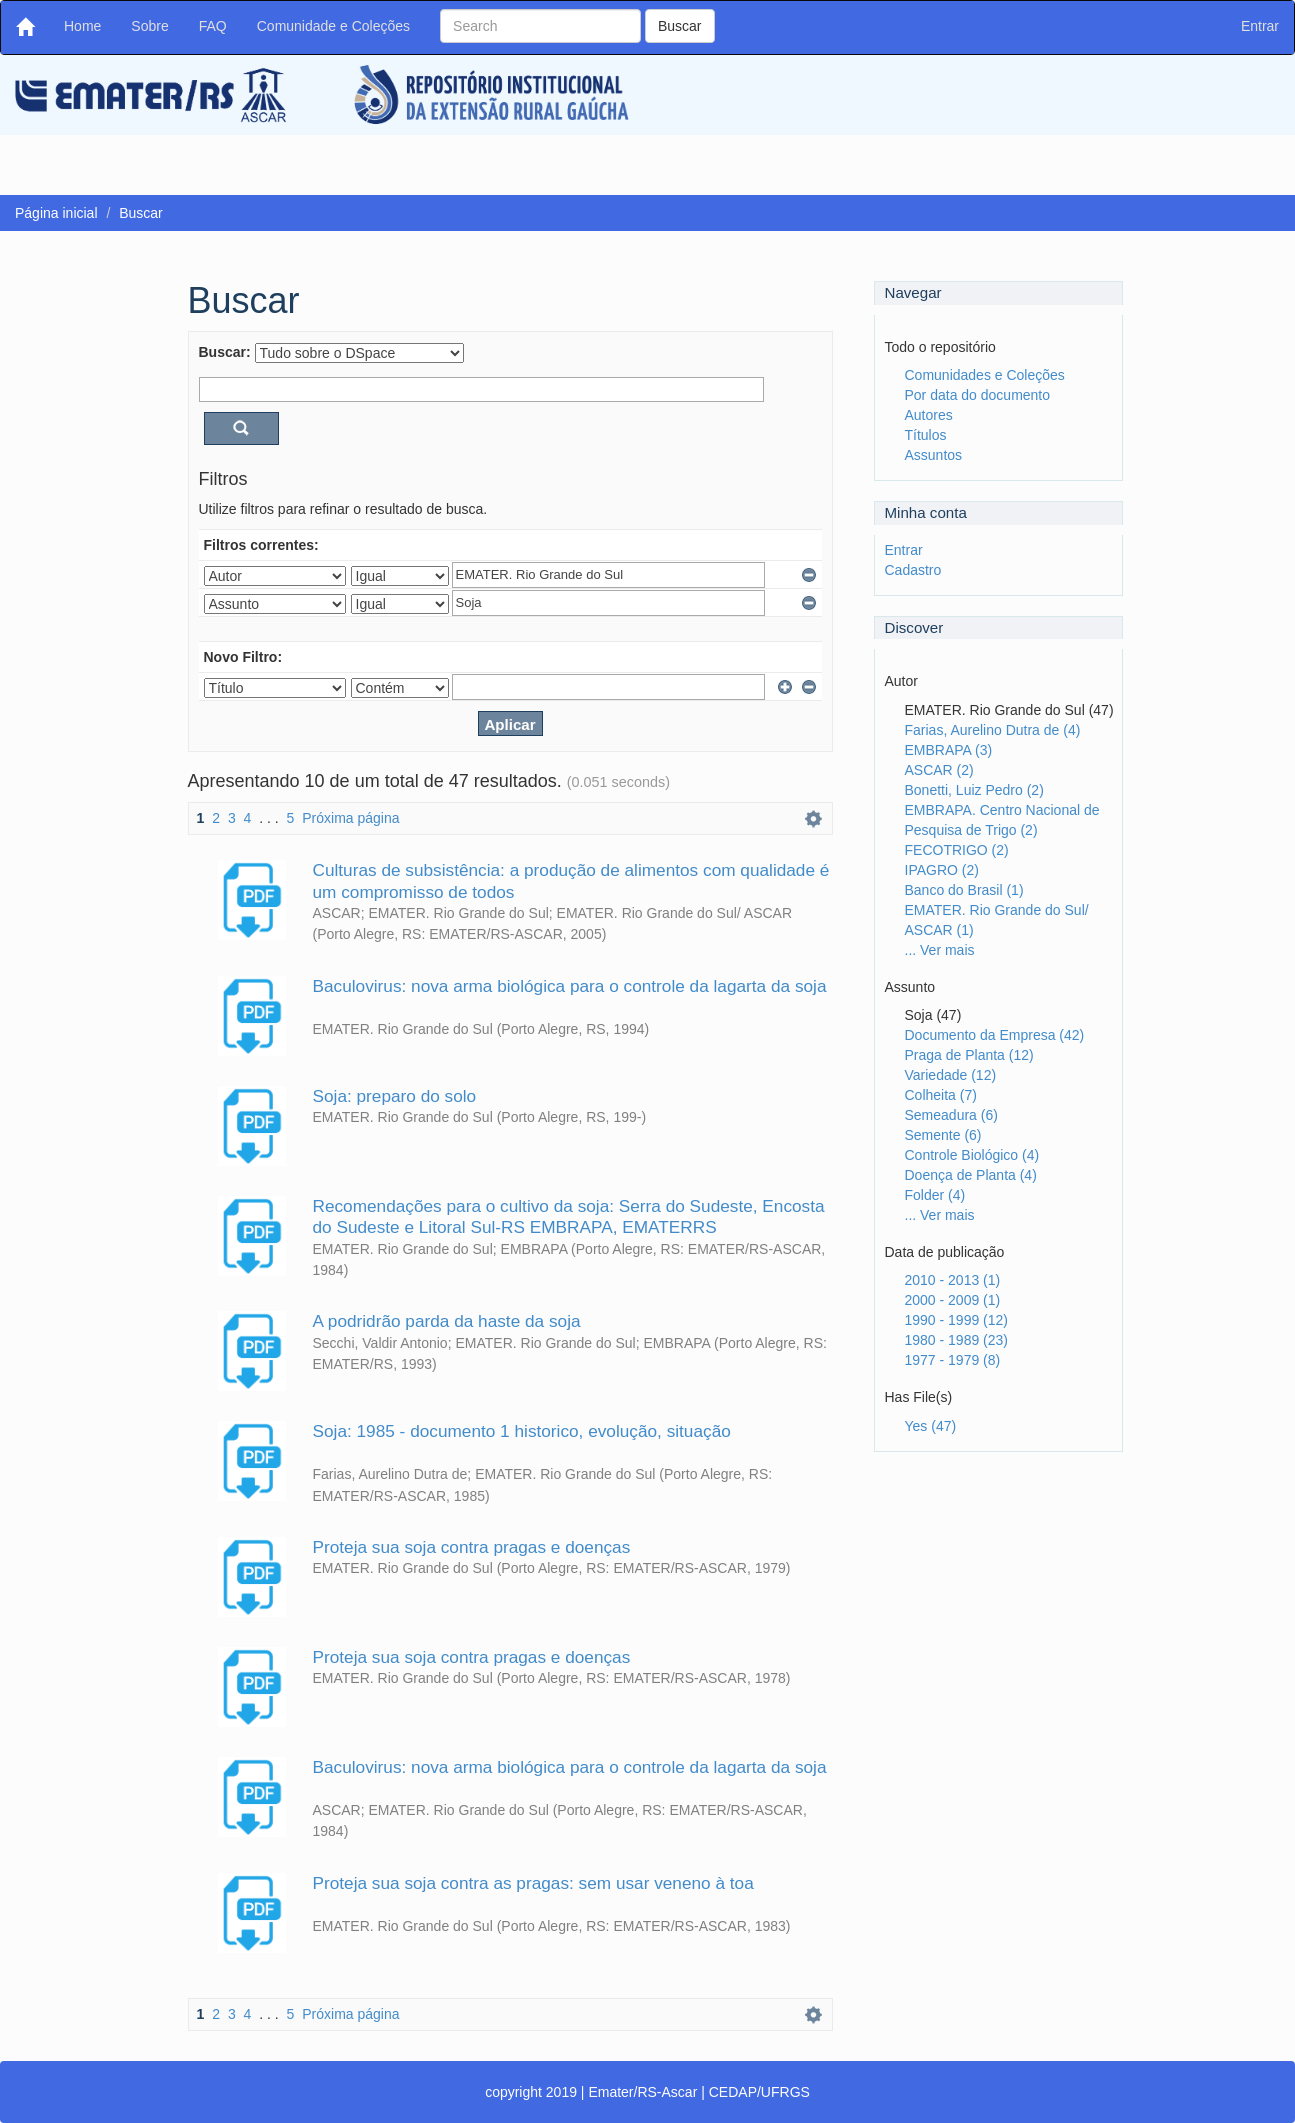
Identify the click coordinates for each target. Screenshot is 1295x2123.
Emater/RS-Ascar (642, 2092)
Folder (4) (935, 1195)
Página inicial (56, 213)
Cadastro (913, 570)
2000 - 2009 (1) (953, 1300)
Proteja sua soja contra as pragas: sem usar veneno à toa (533, 1883)
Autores (929, 415)
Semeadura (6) (951, 1115)
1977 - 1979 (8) (953, 1360)
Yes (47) (931, 1426)
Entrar (904, 550)
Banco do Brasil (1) (964, 890)
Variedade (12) (951, 1075)
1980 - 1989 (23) (957, 1340)
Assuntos (934, 455)
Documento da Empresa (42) (995, 1035)
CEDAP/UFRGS (759, 2092)
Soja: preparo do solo (395, 1096)
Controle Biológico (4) (972, 1155)
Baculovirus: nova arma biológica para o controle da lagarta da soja (570, 986)
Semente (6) (943, 1135)
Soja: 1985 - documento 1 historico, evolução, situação (522, 1431)
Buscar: (225, 352)
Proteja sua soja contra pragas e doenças (472, 1547)
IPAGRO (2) (942, 870)
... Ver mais (940, 950)
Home (90, 24)
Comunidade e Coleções (333, 26)
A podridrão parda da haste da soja (447, 1321)
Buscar (680, 26)
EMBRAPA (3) (949, 750)
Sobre (149, 26)
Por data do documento (978, 395)
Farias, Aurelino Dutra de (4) (993, 730)
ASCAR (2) (939, 770)
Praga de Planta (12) (969, 1055)
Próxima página (350, 818)
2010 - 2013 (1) (953, 1280)
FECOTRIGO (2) (957, 850)
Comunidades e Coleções (985, 375)
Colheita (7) (941, 1095)
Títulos (926, 435)
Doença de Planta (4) (971, 1175)
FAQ (213, 26)
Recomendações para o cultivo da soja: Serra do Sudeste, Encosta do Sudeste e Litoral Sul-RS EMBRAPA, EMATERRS (569, 1216)
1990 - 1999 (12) (957, 1320)
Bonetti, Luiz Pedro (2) (974, 790)
